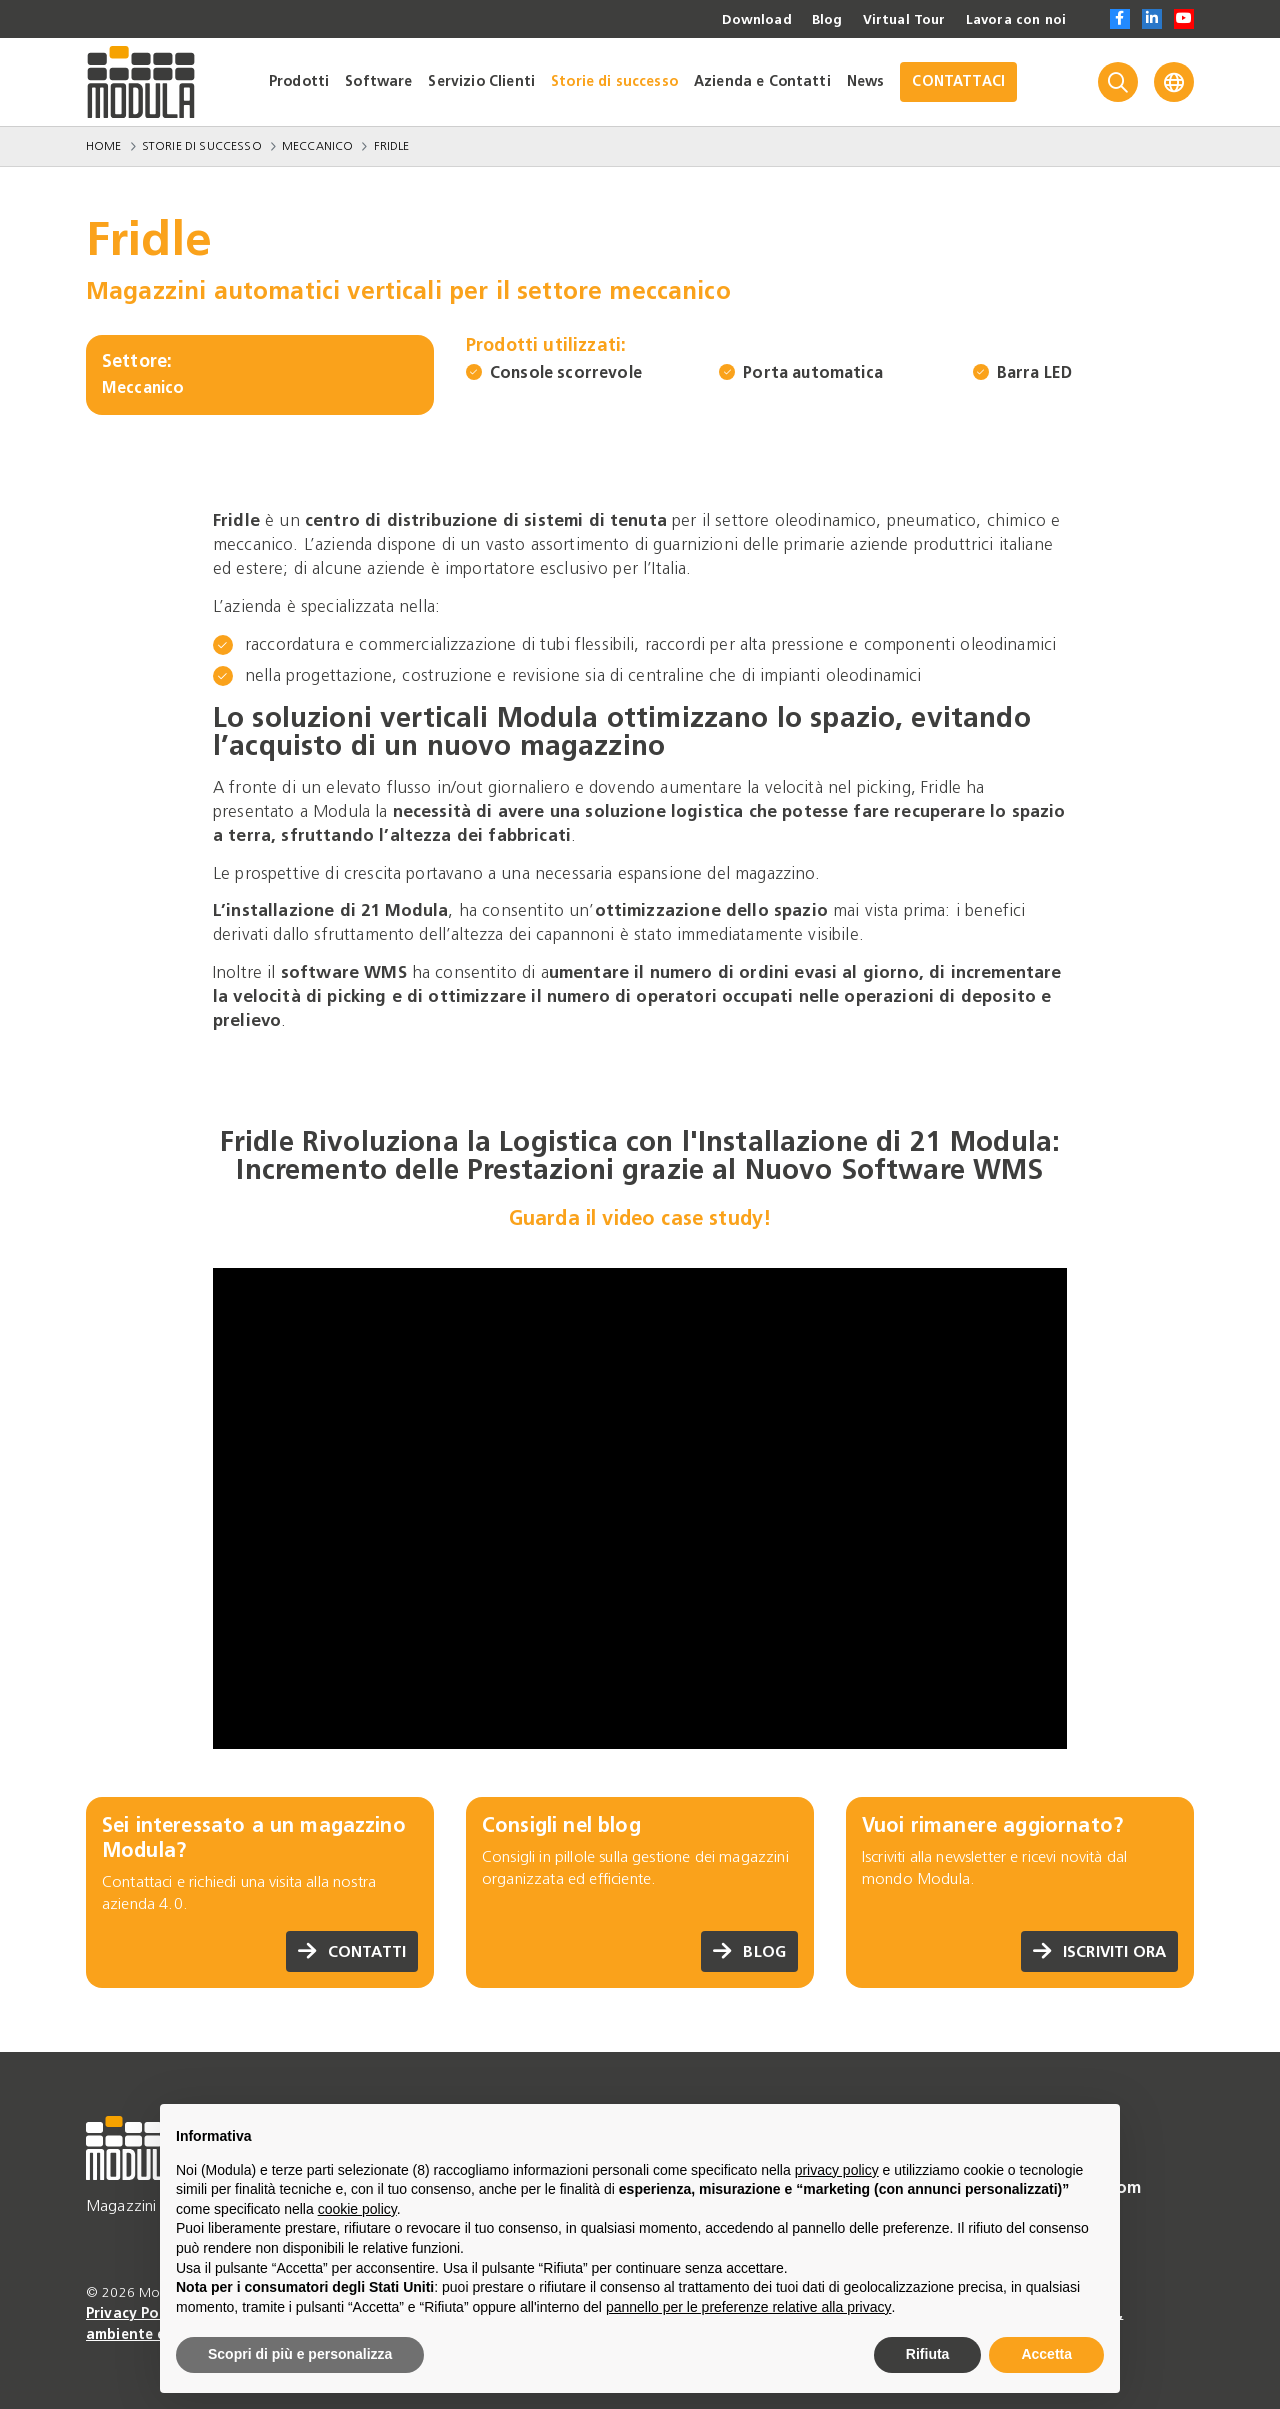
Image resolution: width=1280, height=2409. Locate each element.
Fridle (392, 146)
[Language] (1174, 82)
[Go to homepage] (141, 82)
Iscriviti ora (1097, 1951)
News (866, 81)
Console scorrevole (566, 372)
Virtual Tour (897, 20)
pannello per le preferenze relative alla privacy (749, 2307)
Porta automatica (813, 372)
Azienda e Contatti (762, 81)
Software (378, 81)
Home (104, 146)
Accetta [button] (1046, 2354)
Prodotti (299, 81)
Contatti (350, 1951)
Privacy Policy (136, 2313)
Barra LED (1034, 372)
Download (745, 20)
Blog (818, 20)
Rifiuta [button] (928, 2354)
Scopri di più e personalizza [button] (300, 2354)
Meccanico (317, 146)
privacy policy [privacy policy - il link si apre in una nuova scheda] (837, 2170)
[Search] (1118, 82)
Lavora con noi (1013, 20)
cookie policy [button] (357, 2209)
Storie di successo (614, 81)
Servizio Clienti (481, 81)
